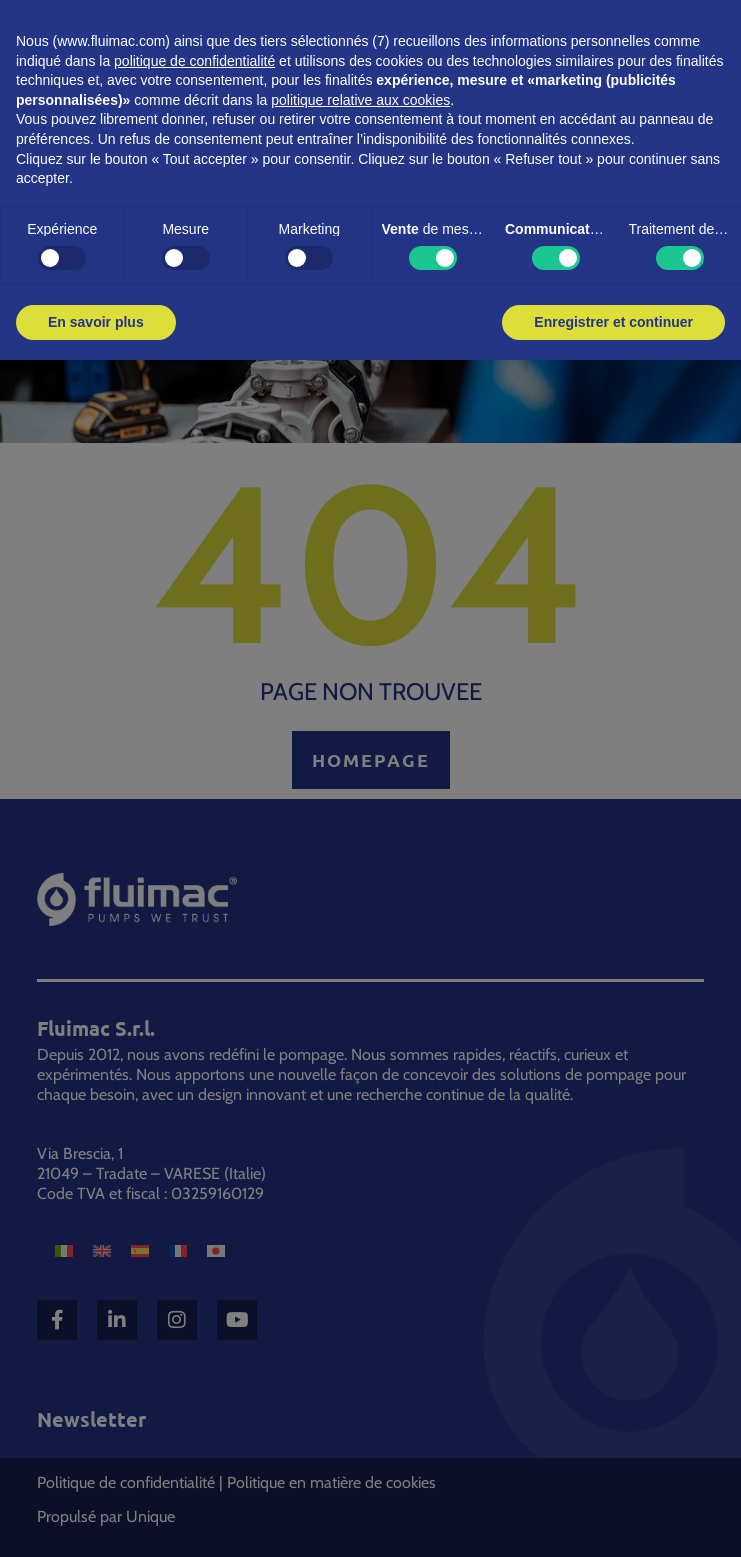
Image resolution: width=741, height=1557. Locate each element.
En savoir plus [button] (96, 322)
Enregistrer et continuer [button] (613, 322)
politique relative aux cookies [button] (360, 100)
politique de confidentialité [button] (194, 61)
